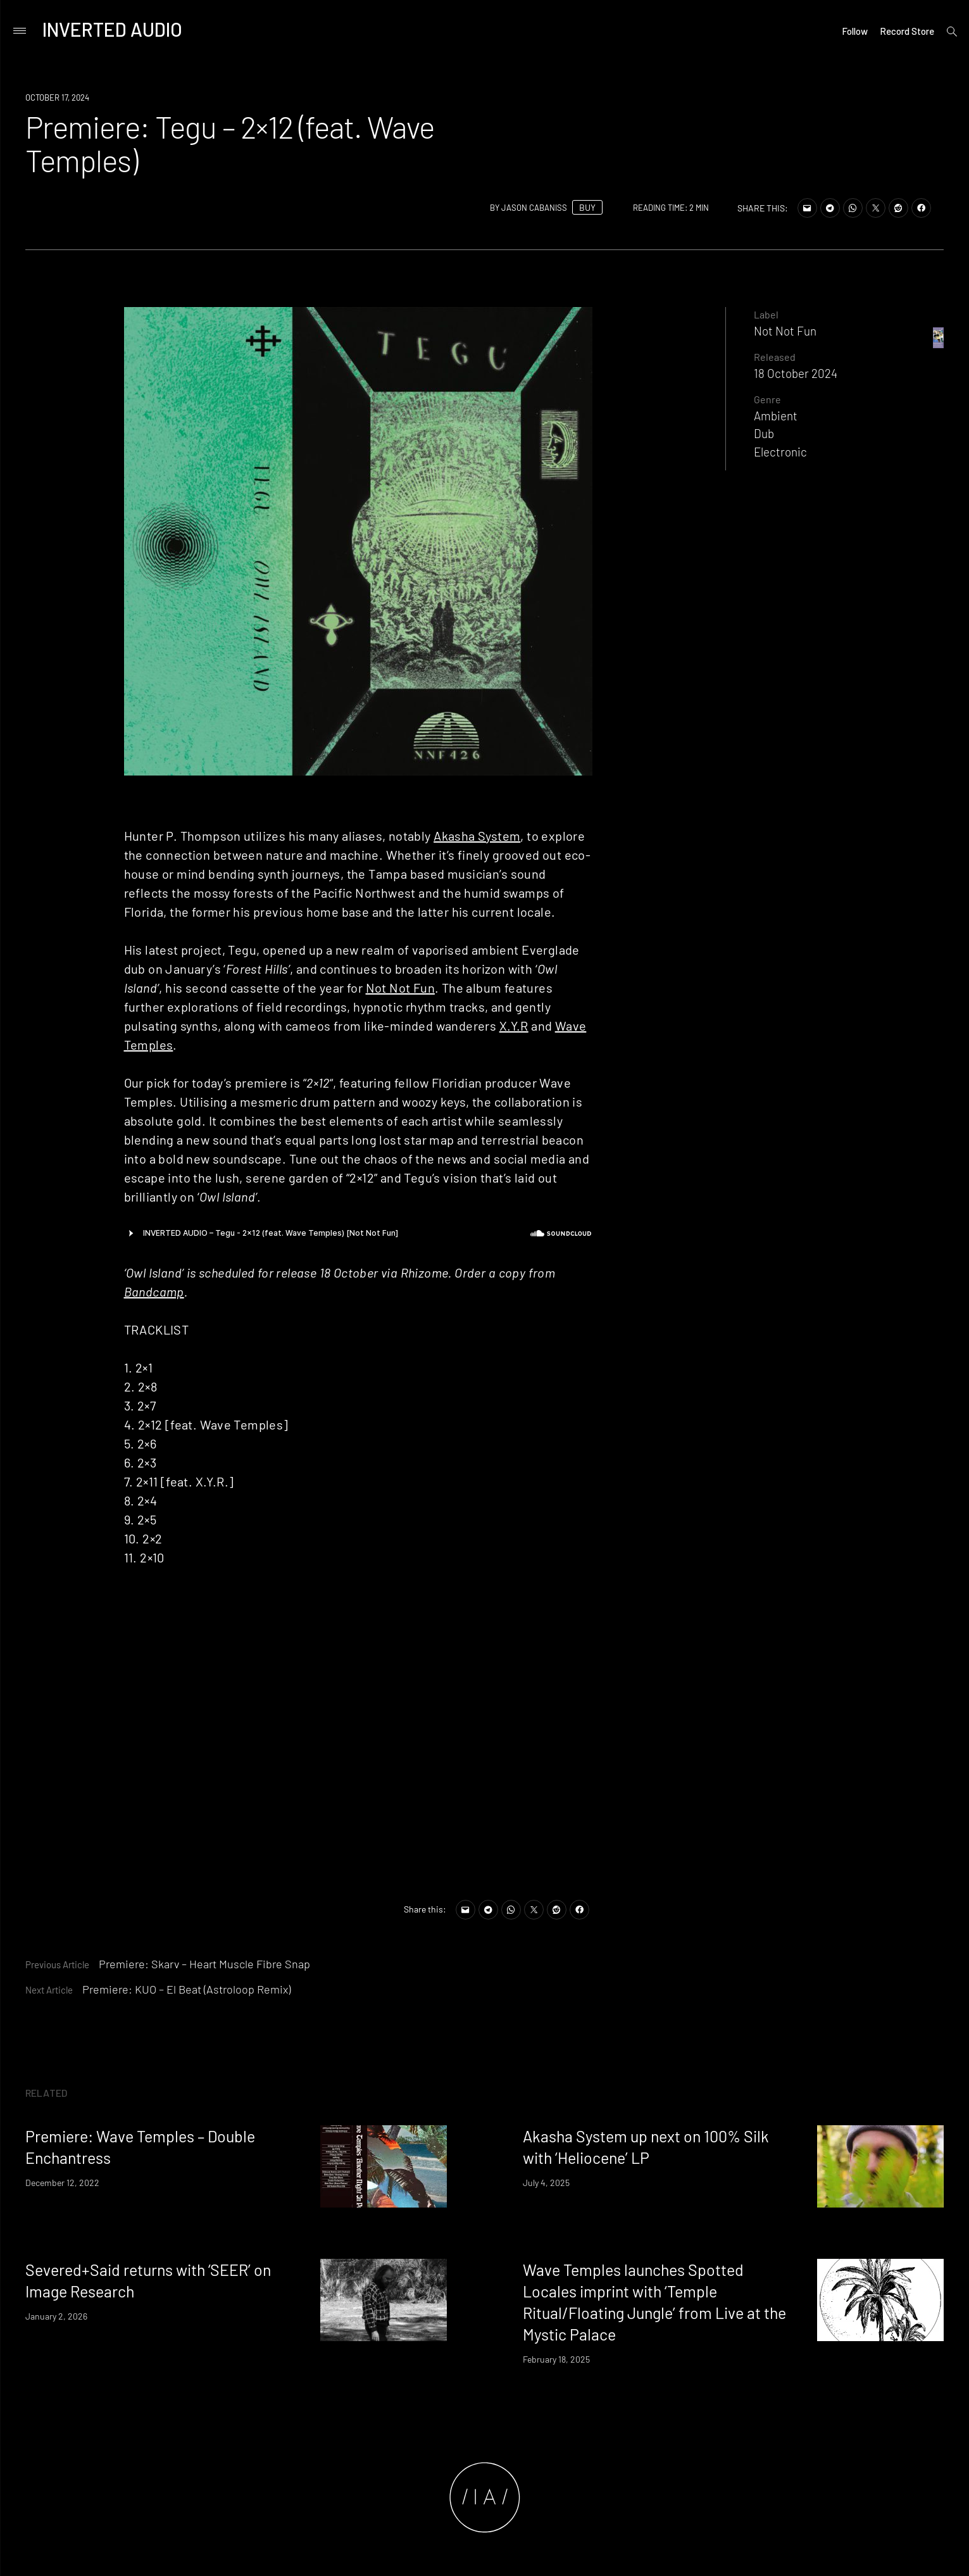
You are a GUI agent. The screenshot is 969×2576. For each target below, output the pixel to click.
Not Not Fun (400, 987)
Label (766, 314)
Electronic (780, 451)
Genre (767, 399)
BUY (587, 207)
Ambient (775, 415)
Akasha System (477, 835)
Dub (764, 433)
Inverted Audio (112, 29)
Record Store (907, 31)
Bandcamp (154, 1291)
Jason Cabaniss (534, 208)
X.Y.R (513, 1025)
